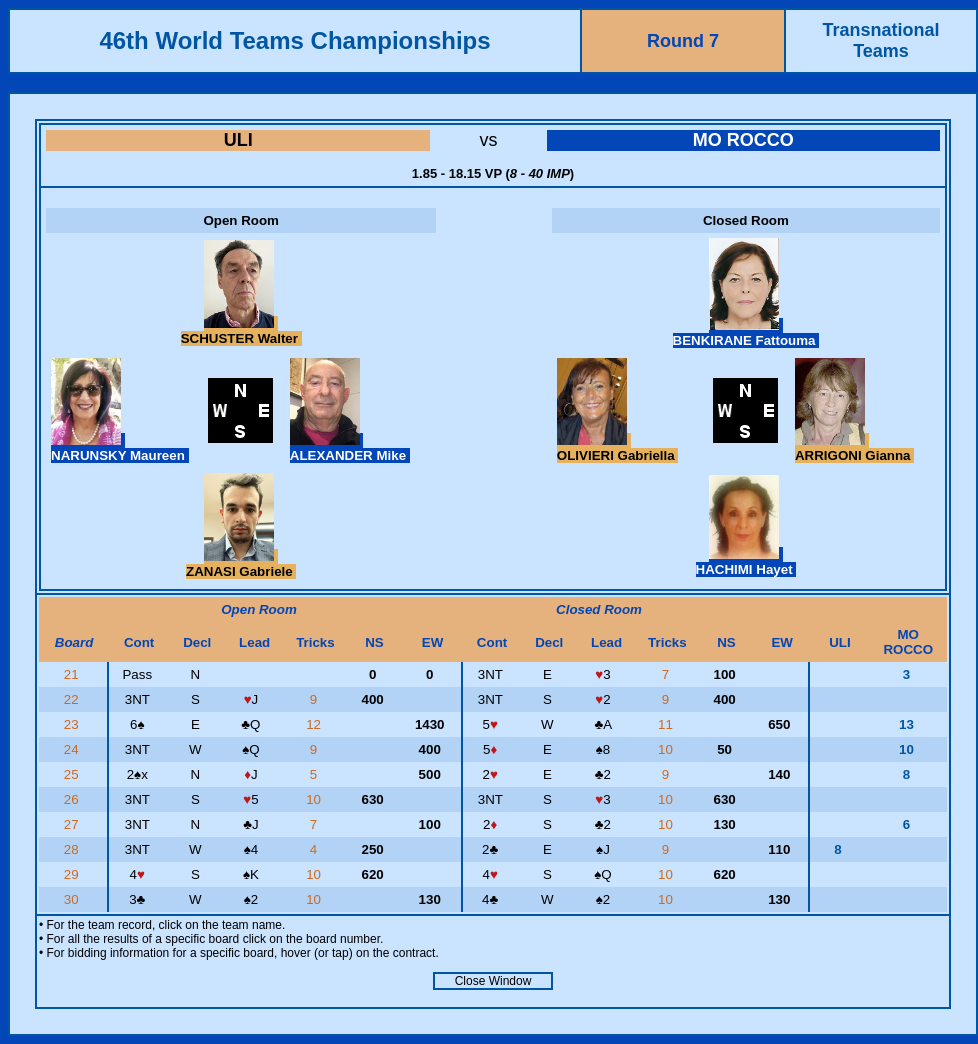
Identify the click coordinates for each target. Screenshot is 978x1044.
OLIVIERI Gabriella (617, 448)
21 (73, 674)
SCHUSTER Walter (241, 331)
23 (73, 724)
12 (315, 724)
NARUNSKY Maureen (120, 448)
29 (73, 874)
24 (73, 749)
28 (73, 849)
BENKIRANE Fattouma (746, 333)
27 (73, 824)
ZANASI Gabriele (241, 564)
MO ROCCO (743, 140)
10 (667, 749)
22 (73, 699)
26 (73, 799)
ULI (238, 140)
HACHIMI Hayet (746, 562)
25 (73, 774)
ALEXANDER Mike (350, 448)
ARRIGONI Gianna (854, 448)
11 (667, 724)
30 (73, 899)
